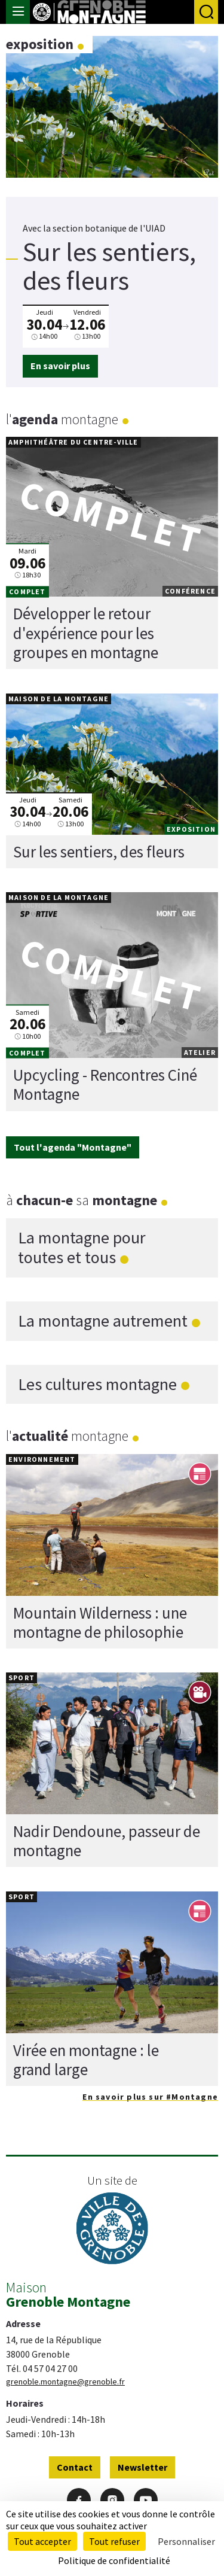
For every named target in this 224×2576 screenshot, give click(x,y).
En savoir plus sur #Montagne (150, 2096)
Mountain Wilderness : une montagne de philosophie (100, 1622)
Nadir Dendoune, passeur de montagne (106, 1840)
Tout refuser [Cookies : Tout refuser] (114, 2541)
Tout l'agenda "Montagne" (72, 1147)
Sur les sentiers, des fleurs (99, 851)
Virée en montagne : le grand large (86, 2059)
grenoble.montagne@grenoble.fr (65, 2381)
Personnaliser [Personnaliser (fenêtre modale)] (186, 2541)
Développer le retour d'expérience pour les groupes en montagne (85, 633)
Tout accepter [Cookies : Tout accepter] (42, 2541)
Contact (75, 2467)
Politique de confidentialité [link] (114, 2560)
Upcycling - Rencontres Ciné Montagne (105, 1084)
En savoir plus (60, 366)
